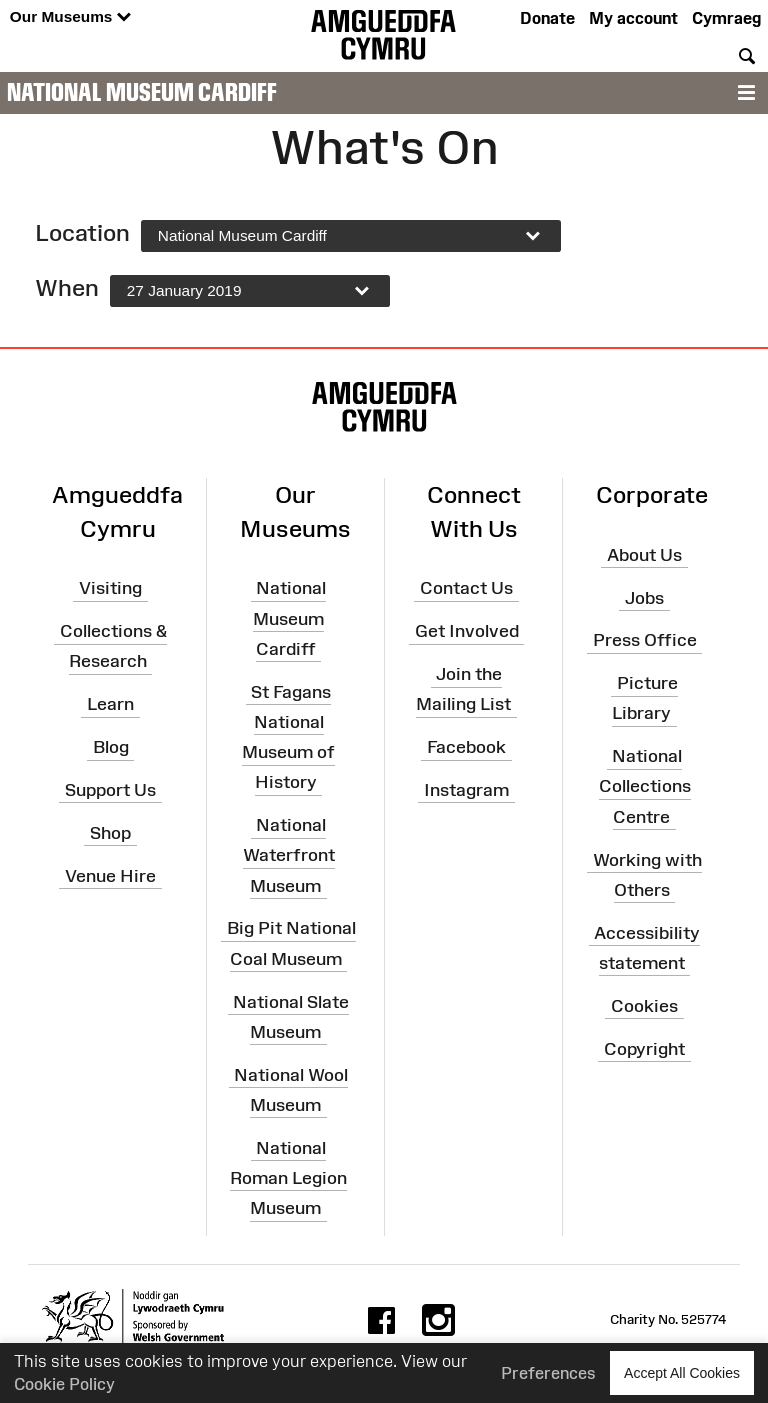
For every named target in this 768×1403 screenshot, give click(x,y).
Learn (110, 704)
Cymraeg (726, 18)
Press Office (645, 640)
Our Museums (70, 17)
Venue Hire (110, 875)
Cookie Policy (64, 1384)
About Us (644, 555)
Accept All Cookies (682, 1372)
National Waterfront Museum (289, 855)
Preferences (548, 1373)
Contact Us (466, 588)
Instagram (466, 790)
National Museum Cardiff (142, 92)
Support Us (110, 790)
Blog (111, 747)
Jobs (644, 597)
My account (633, 18)
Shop (110, 832)
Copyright (644, 1048)
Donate (547, 18)
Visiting (110, 588)
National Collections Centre (645, 786)
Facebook (466, 747)
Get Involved (467, 631)
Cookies (644, 1005)
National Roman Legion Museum (288, 1177)
